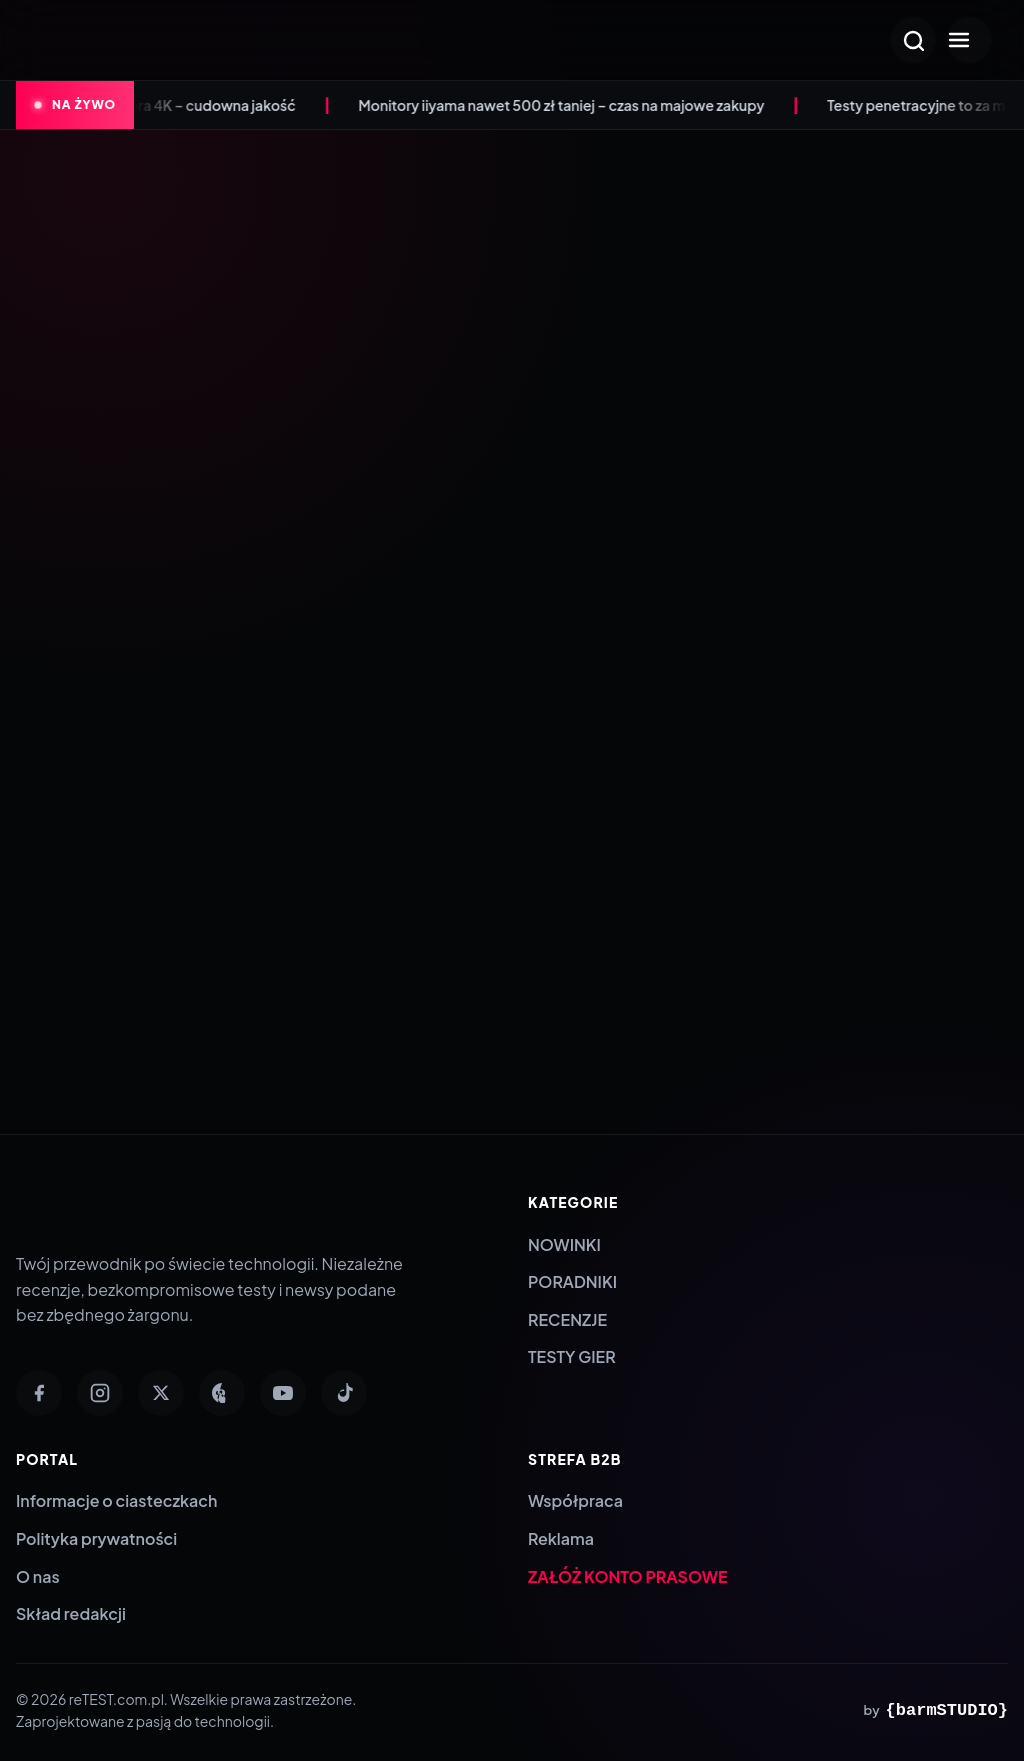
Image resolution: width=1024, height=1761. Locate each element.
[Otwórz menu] (969, 40)
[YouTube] (283, 1393)
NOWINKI (564, 1244)
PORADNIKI (572, 1281)
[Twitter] (161, 1393)
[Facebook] (39, 1393)
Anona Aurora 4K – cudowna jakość (190, 105)
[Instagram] (100, 1393)
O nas (38, 1576)
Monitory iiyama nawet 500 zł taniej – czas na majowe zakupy (574, 105)
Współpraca (575, 1500)
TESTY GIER (572, 1356)
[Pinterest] (222, 1393)
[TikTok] (344, 1393)
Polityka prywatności (96, 1538)
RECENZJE (567, 1319)
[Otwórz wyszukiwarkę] (913, 40)
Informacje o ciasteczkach (116, 1500)
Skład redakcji (71, 1613)
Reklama (561, 1538)
